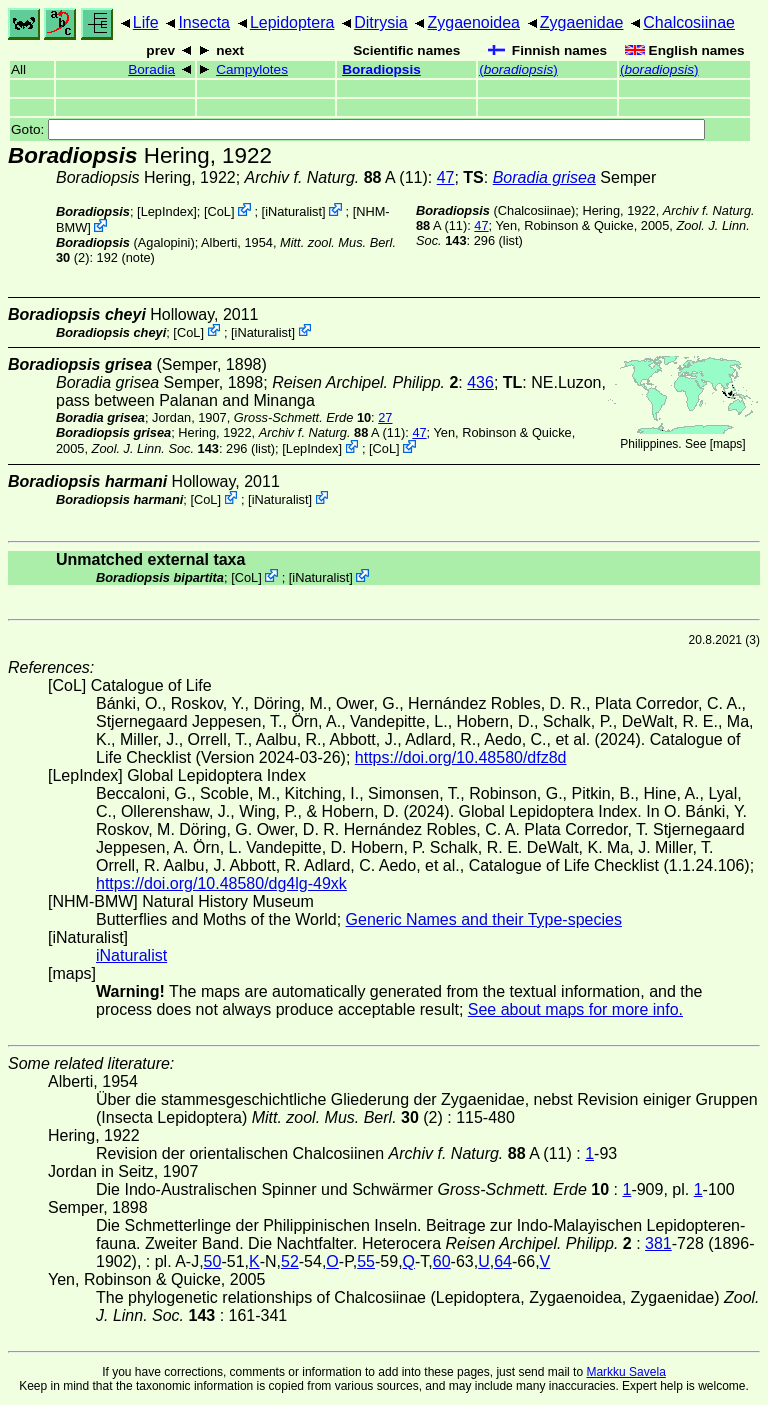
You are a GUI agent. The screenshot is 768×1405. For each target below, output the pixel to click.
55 (366, 1261)
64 (503, 1261)
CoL (219, 211)
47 (446, 177)
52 (290, 1261)
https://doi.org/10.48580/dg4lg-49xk (221, 883)
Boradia (151, 69)
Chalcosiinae (689, 22)
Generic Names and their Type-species (484, 919)
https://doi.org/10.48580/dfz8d (461, 757)
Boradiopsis (381, 69)
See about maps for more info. (575, 1009)
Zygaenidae (582, 22)
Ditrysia (380, 22)
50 (213, 1261)
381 (658, 1243)
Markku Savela (625, 1372)
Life (146, 22)
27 (385, 417)
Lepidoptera (292, 22)
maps (727, 444)
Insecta (204, 22)
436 (480, 382)
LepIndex (167, 211)
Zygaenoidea (473, 22)
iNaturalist (293, 211)
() (518, 69)
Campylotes (252, 69)
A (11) (336, 177)
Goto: (358, 129)
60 (442, 1261)
